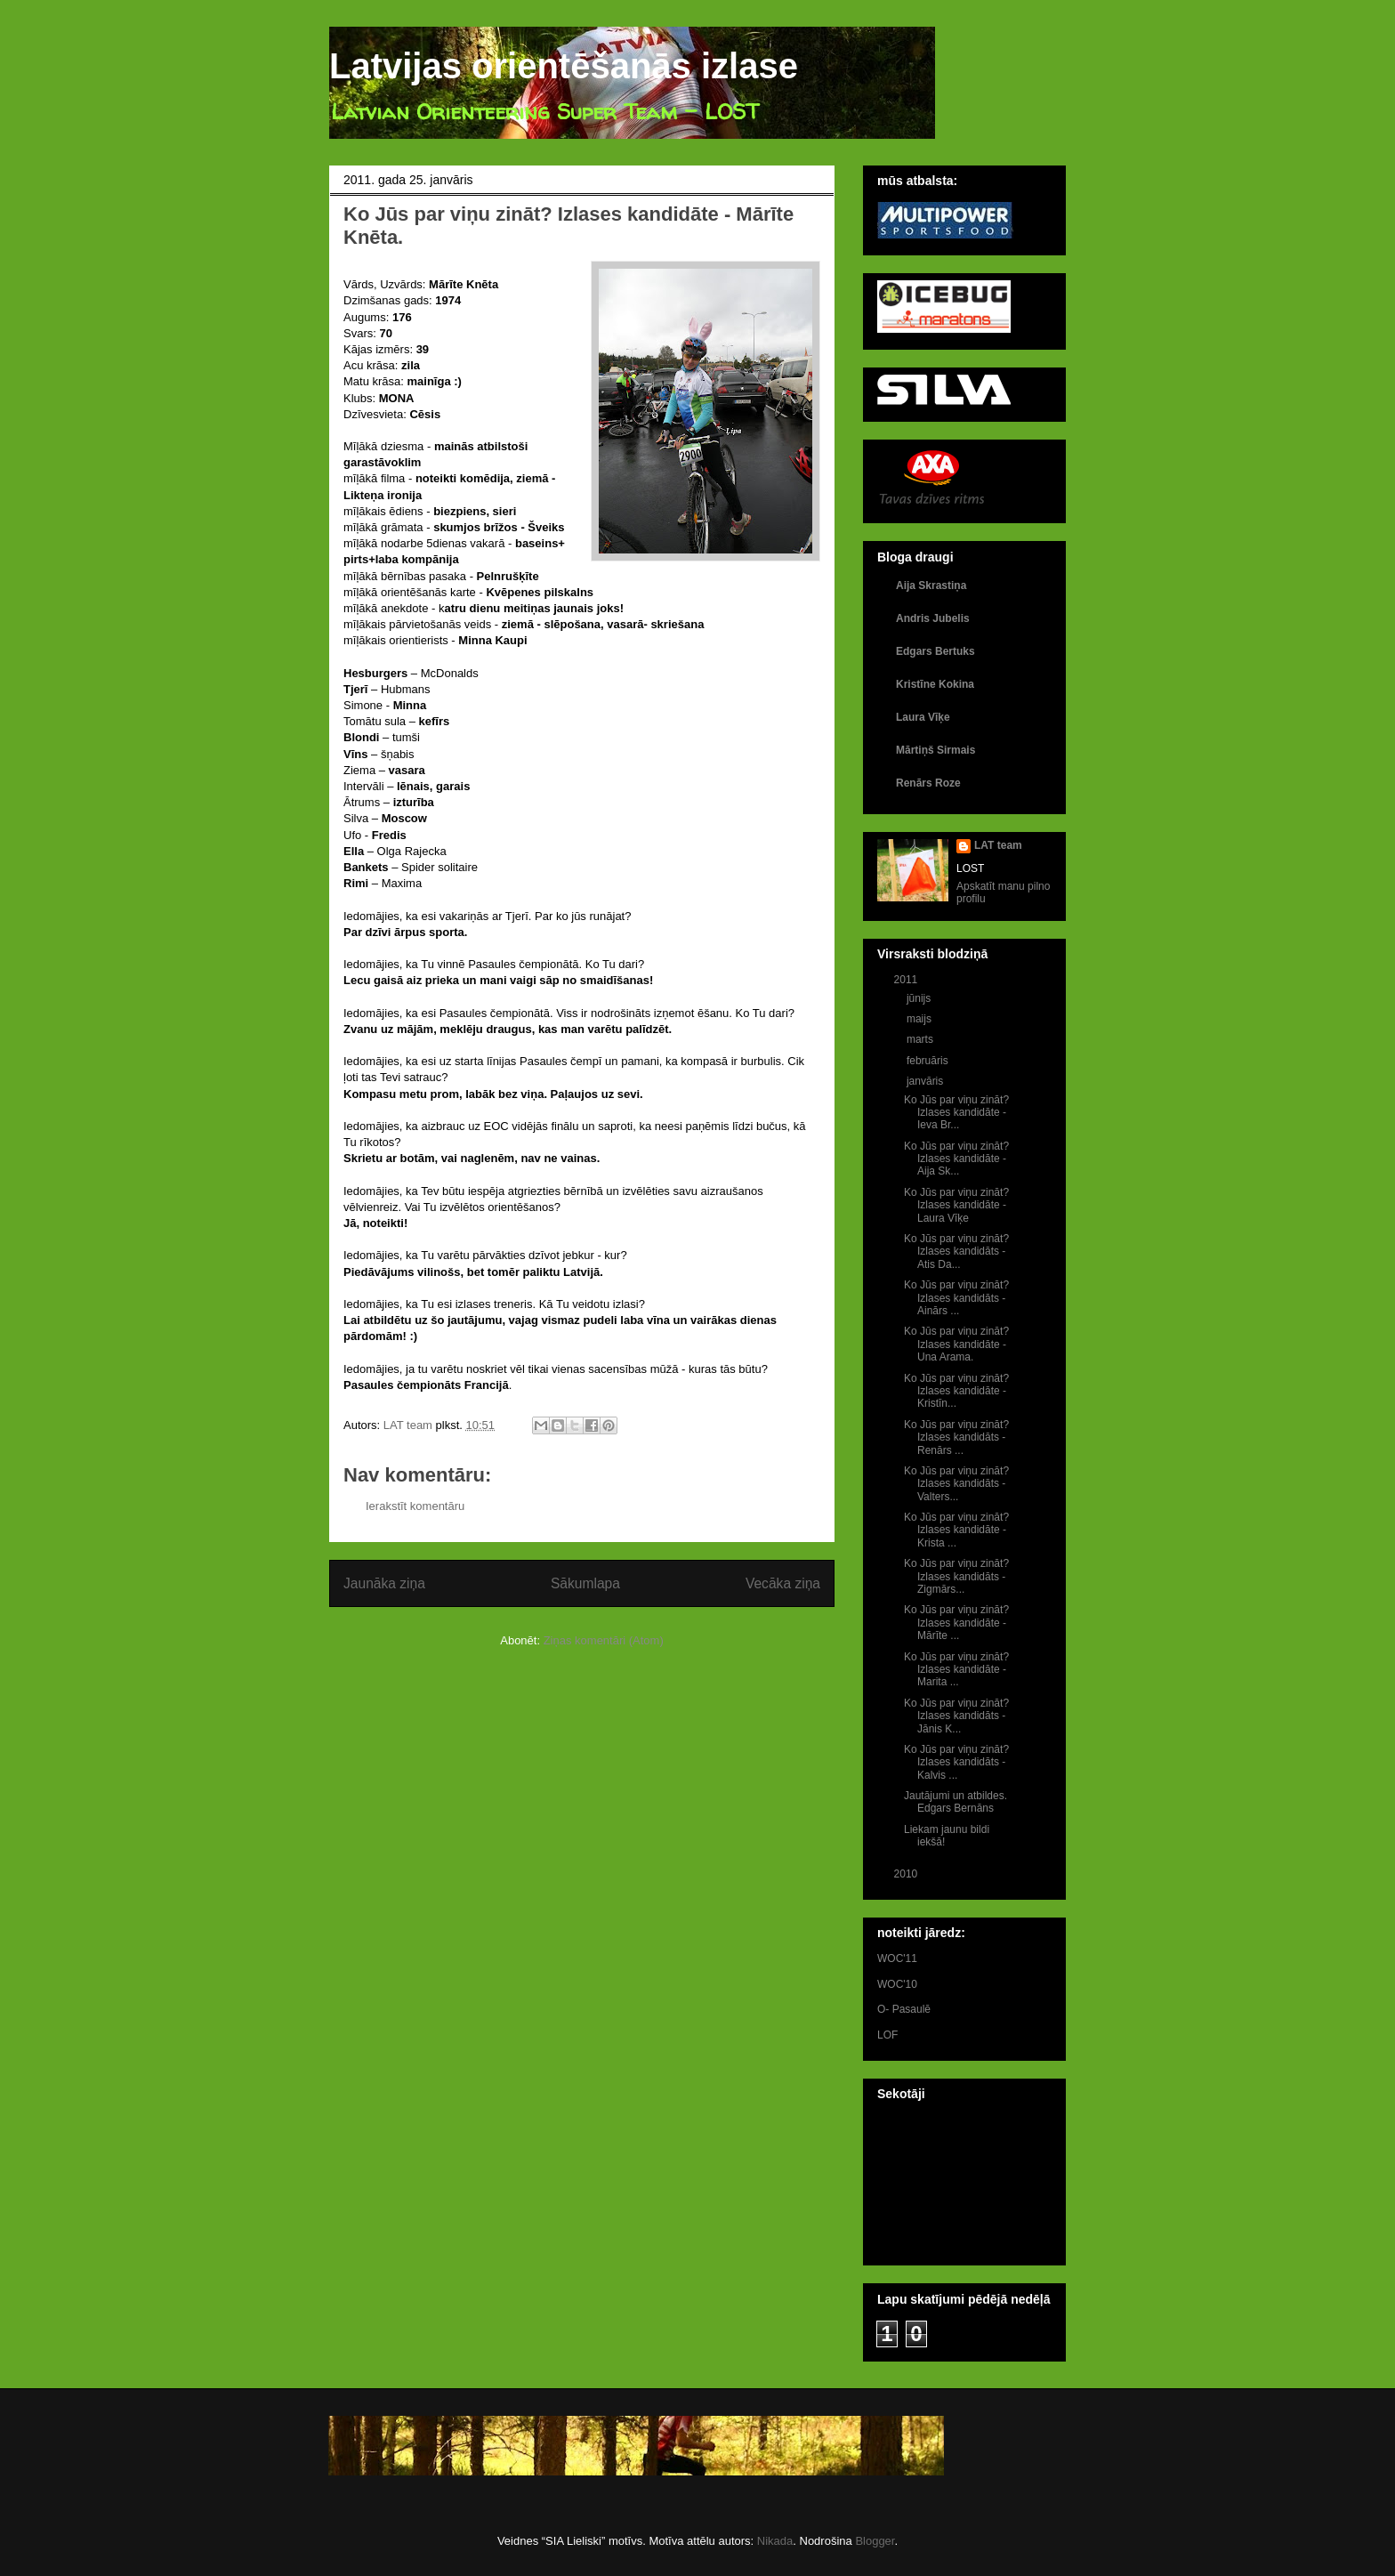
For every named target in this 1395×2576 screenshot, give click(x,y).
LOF (887, 2035)
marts (921, 1039)
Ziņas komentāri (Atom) (604, 1640)
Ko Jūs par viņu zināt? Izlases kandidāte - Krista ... (956, 1530)
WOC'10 (897, 1984)
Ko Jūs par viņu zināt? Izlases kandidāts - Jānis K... (956, 1716)
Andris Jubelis (933, 618)
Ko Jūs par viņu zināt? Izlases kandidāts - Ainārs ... (956, 1298)
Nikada (775, 2541)
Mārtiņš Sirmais (935, 750)
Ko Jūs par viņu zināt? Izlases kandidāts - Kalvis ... (956, 1762)
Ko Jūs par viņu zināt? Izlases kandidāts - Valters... (956, 1484)
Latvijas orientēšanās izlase (563, 65)
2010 (907, 1874)
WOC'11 (897, 1958)
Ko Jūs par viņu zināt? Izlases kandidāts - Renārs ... (956, 1437)
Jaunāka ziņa (384, 1583)
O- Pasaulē (904, 2009)
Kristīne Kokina (935, 684)
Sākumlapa (585, 1583)
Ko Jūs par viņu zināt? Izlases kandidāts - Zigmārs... (956, 1576)
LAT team (998, 845)
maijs (920, 1019)
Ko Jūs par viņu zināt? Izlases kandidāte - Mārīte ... (956, 1622)
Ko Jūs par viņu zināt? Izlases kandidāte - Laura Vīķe (956, 1205)
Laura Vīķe (923, 717)
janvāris (927, 1081)
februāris (929, 1060)
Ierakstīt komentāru (415, 1506)
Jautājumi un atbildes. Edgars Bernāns (955, 1801)
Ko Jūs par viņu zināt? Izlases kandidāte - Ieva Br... (956, 1113)
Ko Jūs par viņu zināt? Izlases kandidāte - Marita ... (956, 1670)
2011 (907, 979)
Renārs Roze (928, 783)
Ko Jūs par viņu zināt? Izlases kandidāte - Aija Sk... (956, 1159)
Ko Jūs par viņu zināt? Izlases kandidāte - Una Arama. (956, 1344)
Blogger (874, 2541)
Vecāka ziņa (783, 1583)
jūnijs (920, 998)
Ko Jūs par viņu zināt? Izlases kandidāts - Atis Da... (956, 1251)
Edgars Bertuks (935, 651)
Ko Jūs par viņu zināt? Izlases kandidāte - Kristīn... (956, 1391)
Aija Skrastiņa (931, 585)
